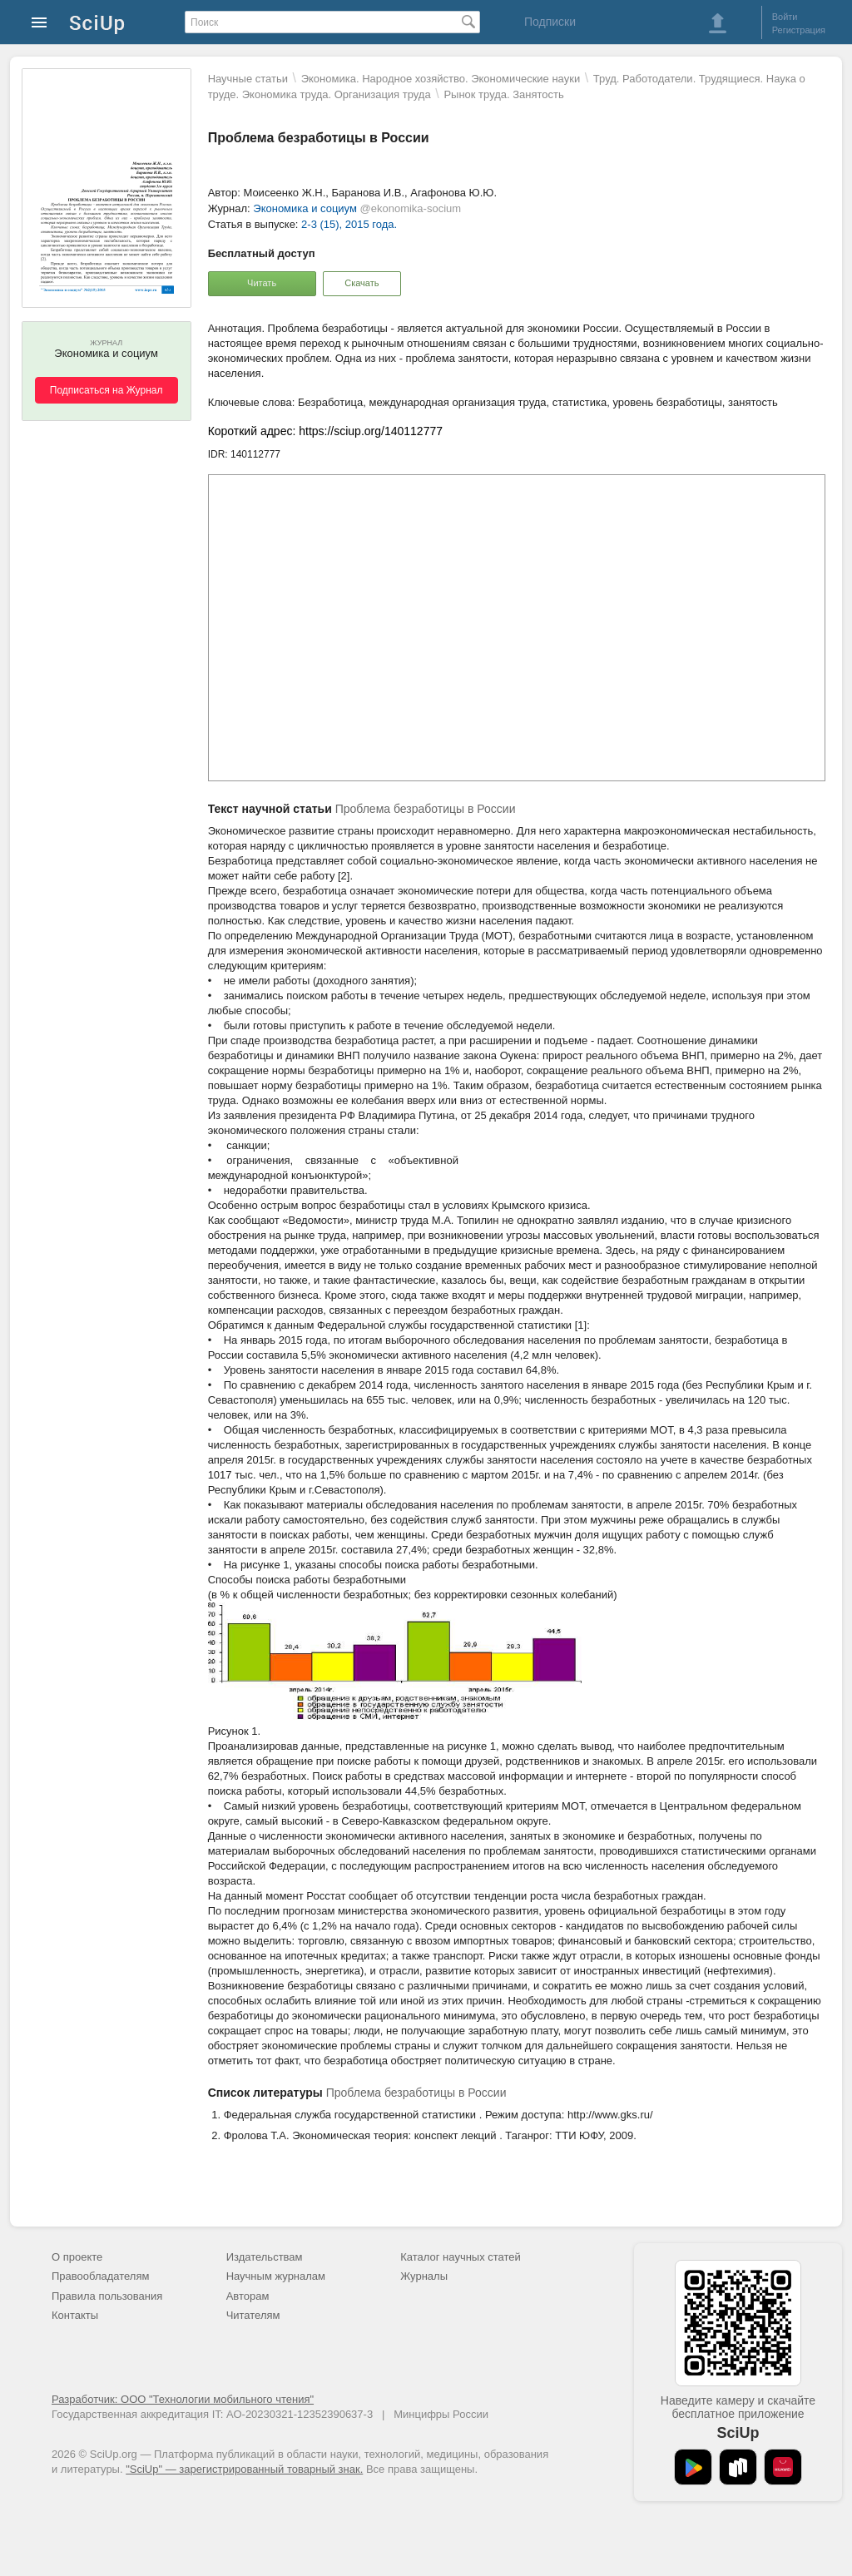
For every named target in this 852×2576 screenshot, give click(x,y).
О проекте (77, 2257)
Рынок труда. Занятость (503, 94)
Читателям (253, 2315)
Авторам (248, 2296)
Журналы (424, 2276)
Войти (785, 17)
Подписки (550, 21)
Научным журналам (275, 2276)
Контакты (75, 2315)
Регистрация (798, 30)
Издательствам (264, 2257)
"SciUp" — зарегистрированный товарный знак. (244, 2469)
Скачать (361, 283)
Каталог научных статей (460, 2257)
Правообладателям (100, 2276)
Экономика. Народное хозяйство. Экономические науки (440, 78)
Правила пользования (107, 2296)
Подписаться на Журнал (106, 390)
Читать (261, 283)
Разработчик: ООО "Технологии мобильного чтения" (183, 2399)
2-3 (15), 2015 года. (349, 224)
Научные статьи (248, 78)
